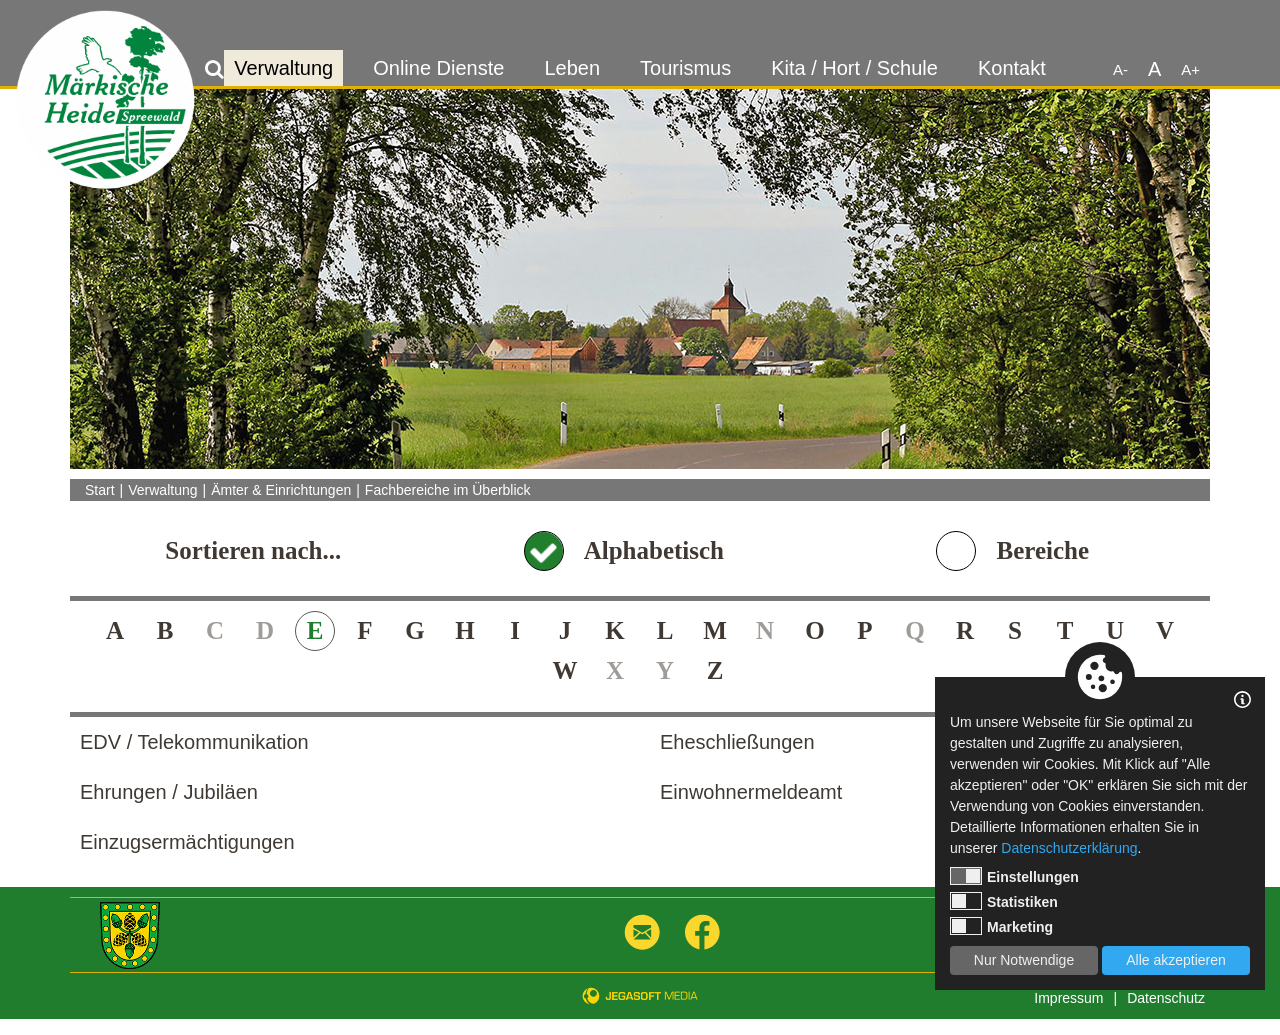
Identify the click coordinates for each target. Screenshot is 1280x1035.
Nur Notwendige (1024, 960)
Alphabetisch (654, 550)
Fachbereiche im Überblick (448, 490)
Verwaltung (283, 68)
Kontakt (1012, 68)
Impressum (1068, 998)
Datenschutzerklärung (1069, 848)
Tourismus (685, 68)
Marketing (1001, 926)
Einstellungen (1014, 876)
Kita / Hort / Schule (854, 68)
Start (100, 490)
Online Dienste (438, 68)
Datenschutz (1166, 998)
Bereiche (1042, 550)
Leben (572, 68)
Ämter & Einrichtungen (281, 490)
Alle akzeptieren (1176, 960)
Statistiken (1004, 901)
